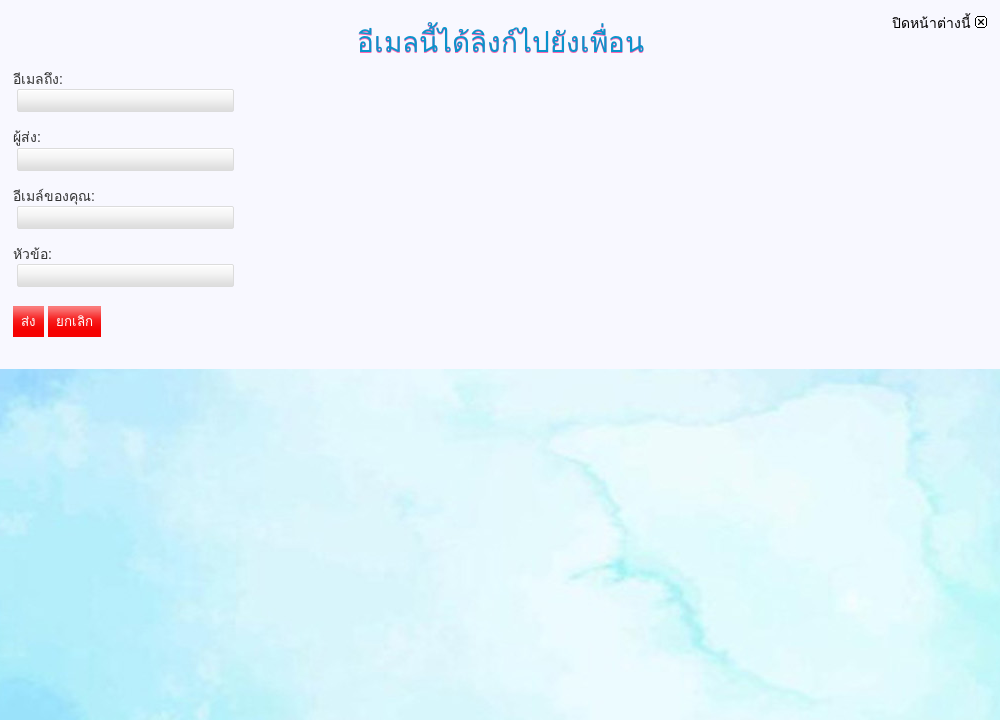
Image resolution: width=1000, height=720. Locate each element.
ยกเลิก (74, 321)
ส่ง (28, 321)
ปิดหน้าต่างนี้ (939, 23)
